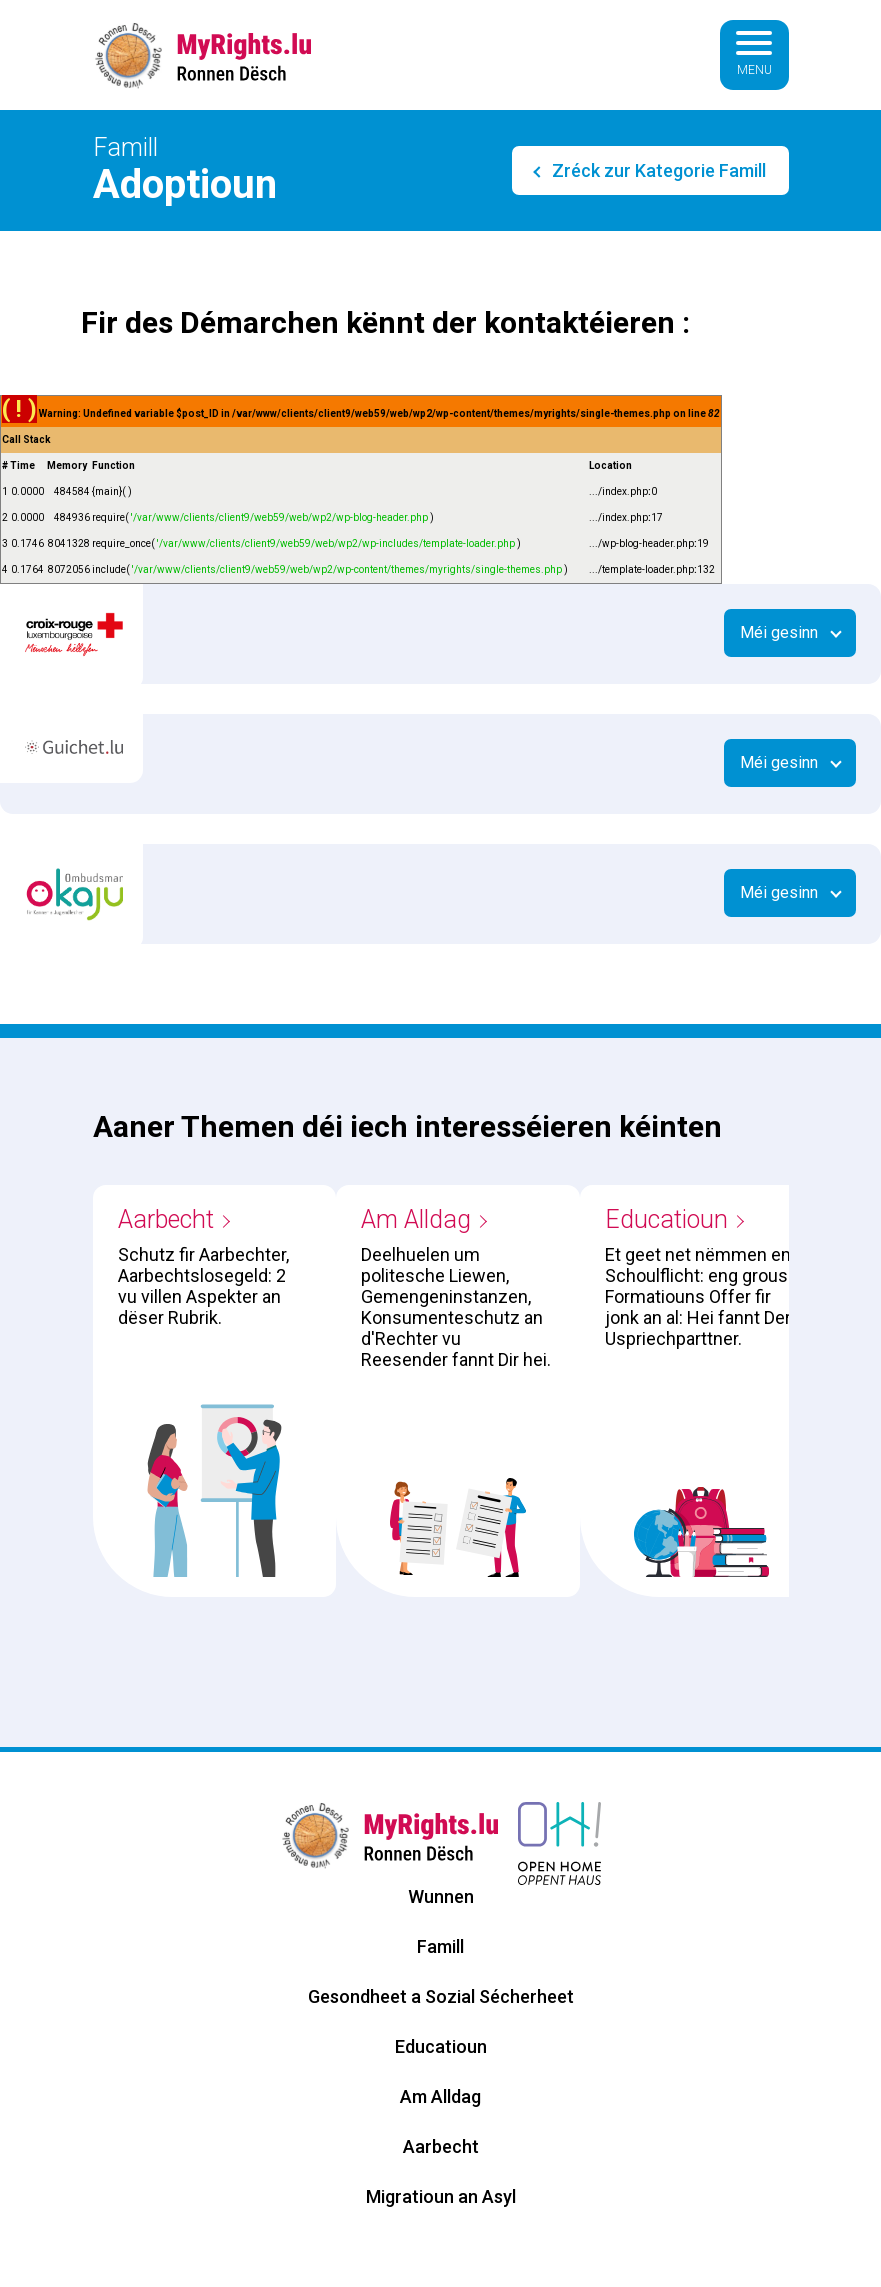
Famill (440, 1946)
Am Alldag (416, 1219)
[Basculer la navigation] (754, 55)
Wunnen (441, 1896)
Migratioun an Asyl (441, 2196)
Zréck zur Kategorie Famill (657, 170)
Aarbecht (166, 1219)
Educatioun (666, 1219)
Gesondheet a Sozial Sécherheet (441, 1996)
